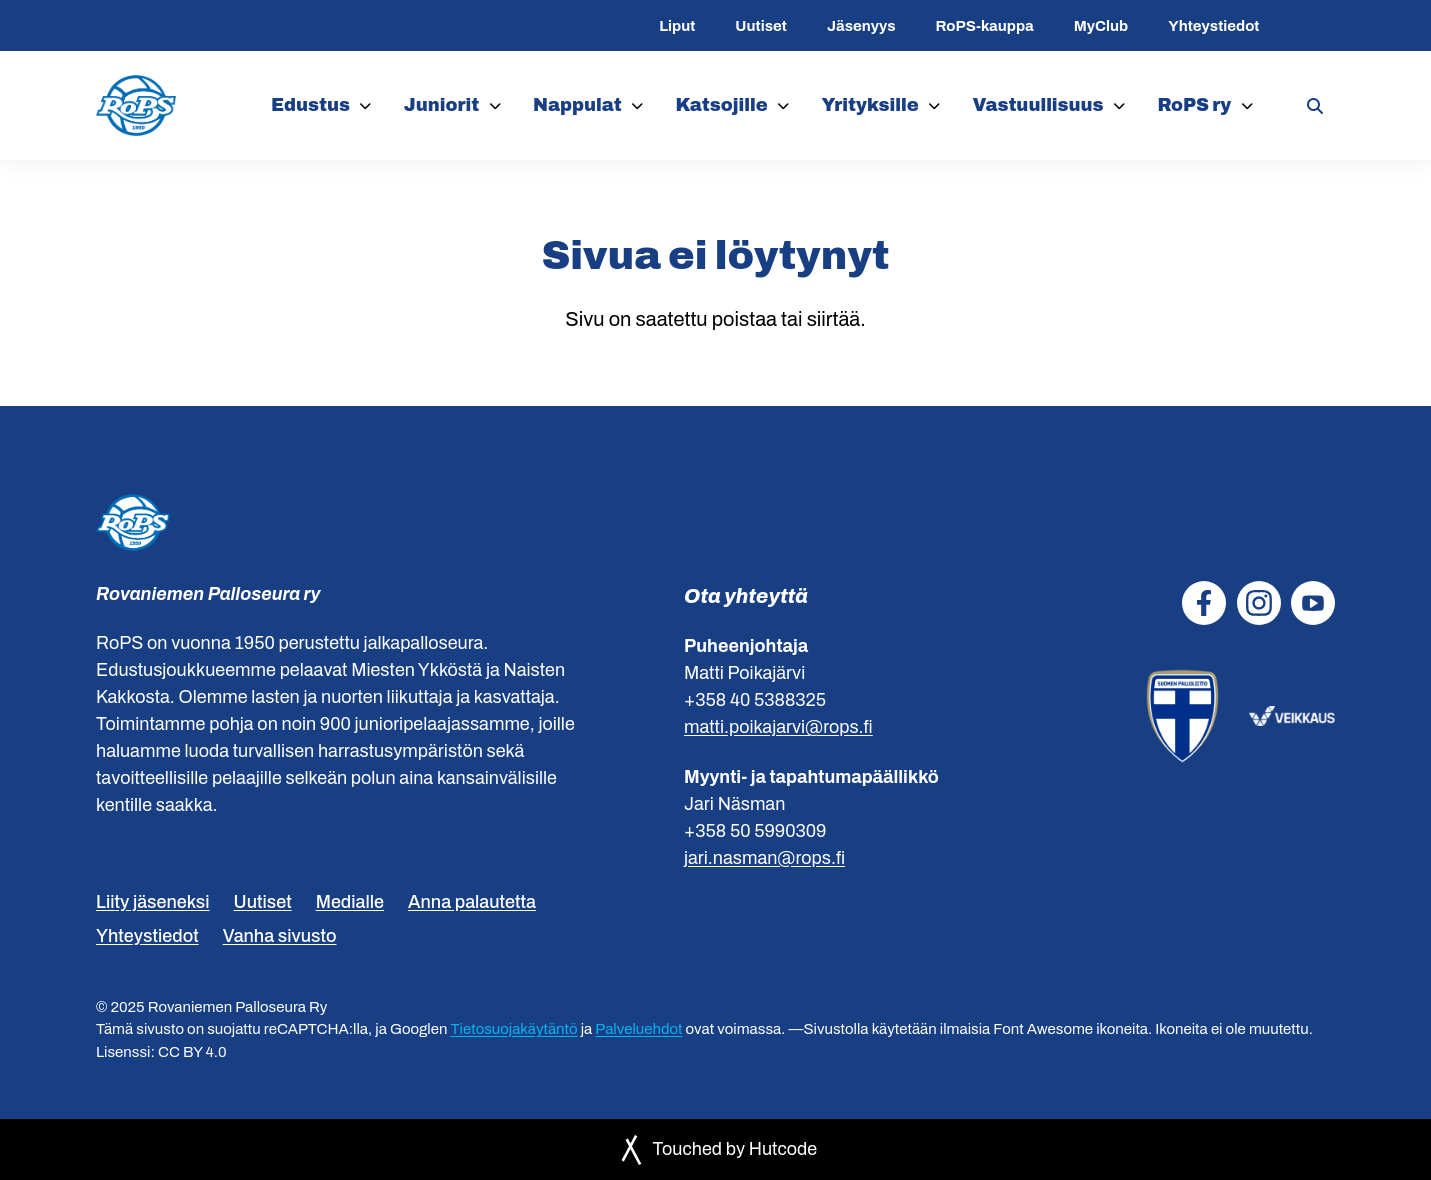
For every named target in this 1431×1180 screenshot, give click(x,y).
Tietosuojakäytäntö (514, 1029)
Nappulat (577, 105)
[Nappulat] (637, 105)
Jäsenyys (861, 26)
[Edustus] (365, 105)
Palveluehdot (638, 1029)
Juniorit (442, 105)
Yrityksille (870, 105)
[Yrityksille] (934, 105)
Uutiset (761, 26)
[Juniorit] (495, 105)
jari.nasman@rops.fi (764, 858)
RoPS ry (1194, 105)
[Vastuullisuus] (1119, 105)
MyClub (1101, 26)
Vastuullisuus (1037, 105)
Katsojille (722, 105)
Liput (677, 26)
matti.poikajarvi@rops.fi (778, 727)
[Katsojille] (783, 105)
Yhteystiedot (1213, 26)
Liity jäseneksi (153, 902)
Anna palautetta (472, 902)
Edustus (310, 105)
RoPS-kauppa (985, 26)
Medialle (350, 902)
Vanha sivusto (280, 936)
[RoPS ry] (1247, 105)
